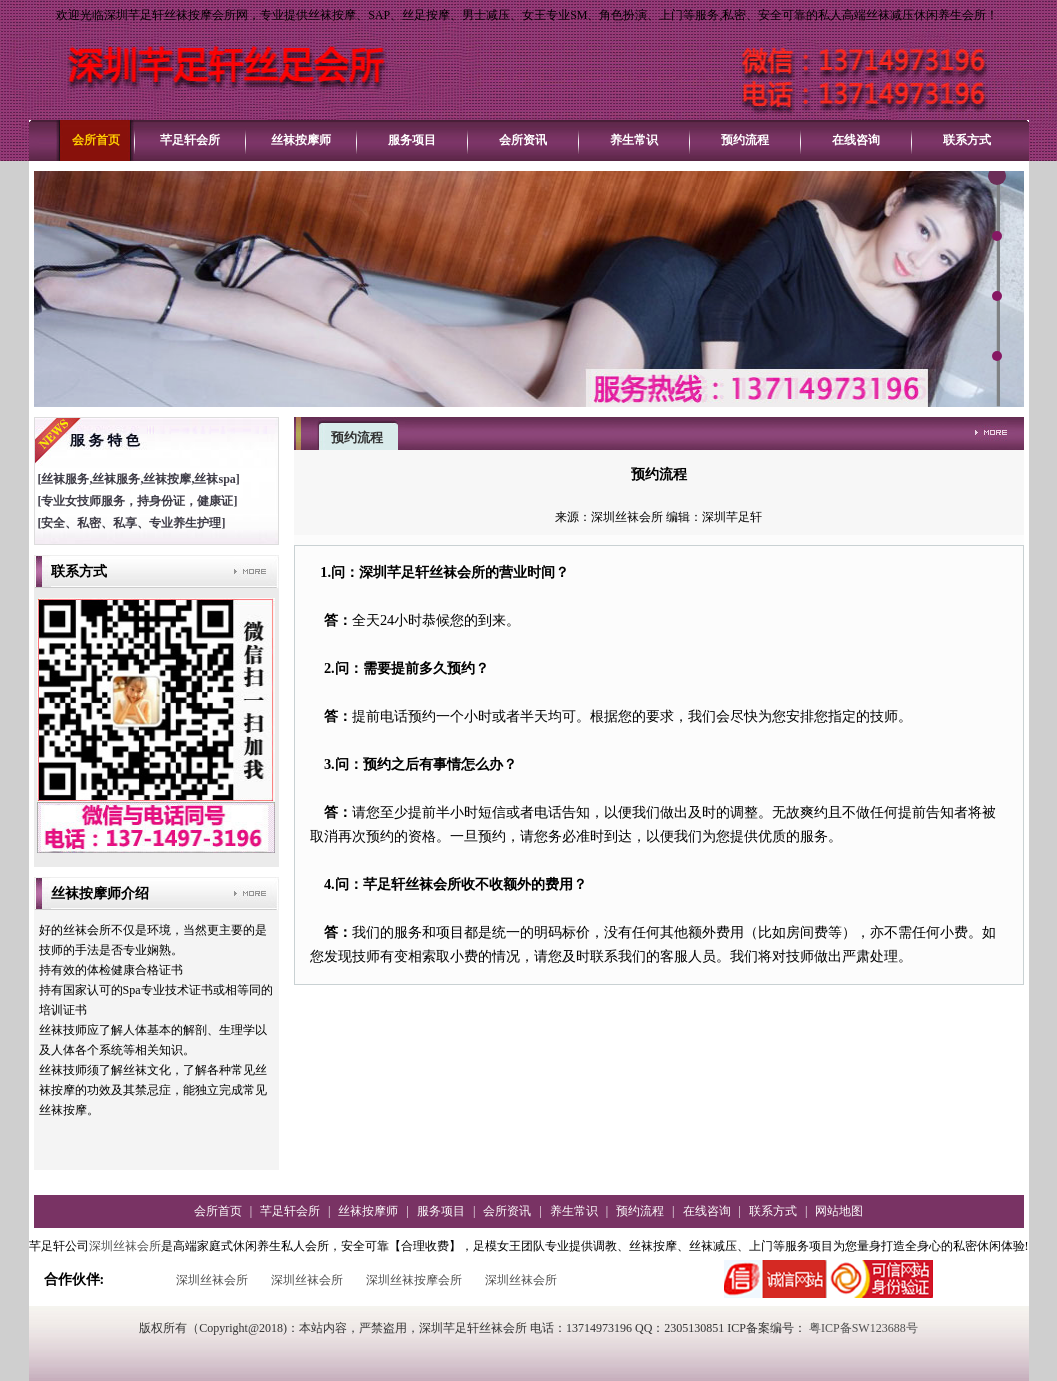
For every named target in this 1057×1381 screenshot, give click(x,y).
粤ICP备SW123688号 (863, 1328)
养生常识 (634, 140)
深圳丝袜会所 (125, 1246)
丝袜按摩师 (301, 140)
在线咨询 (856, 140)
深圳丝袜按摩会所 (414, 1280)
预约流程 (745, 140)
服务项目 (412, 140)
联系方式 (967, 140)
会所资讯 (523, 140)
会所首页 (96, 140)
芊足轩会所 (190, 140)
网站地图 (839, 1211)
